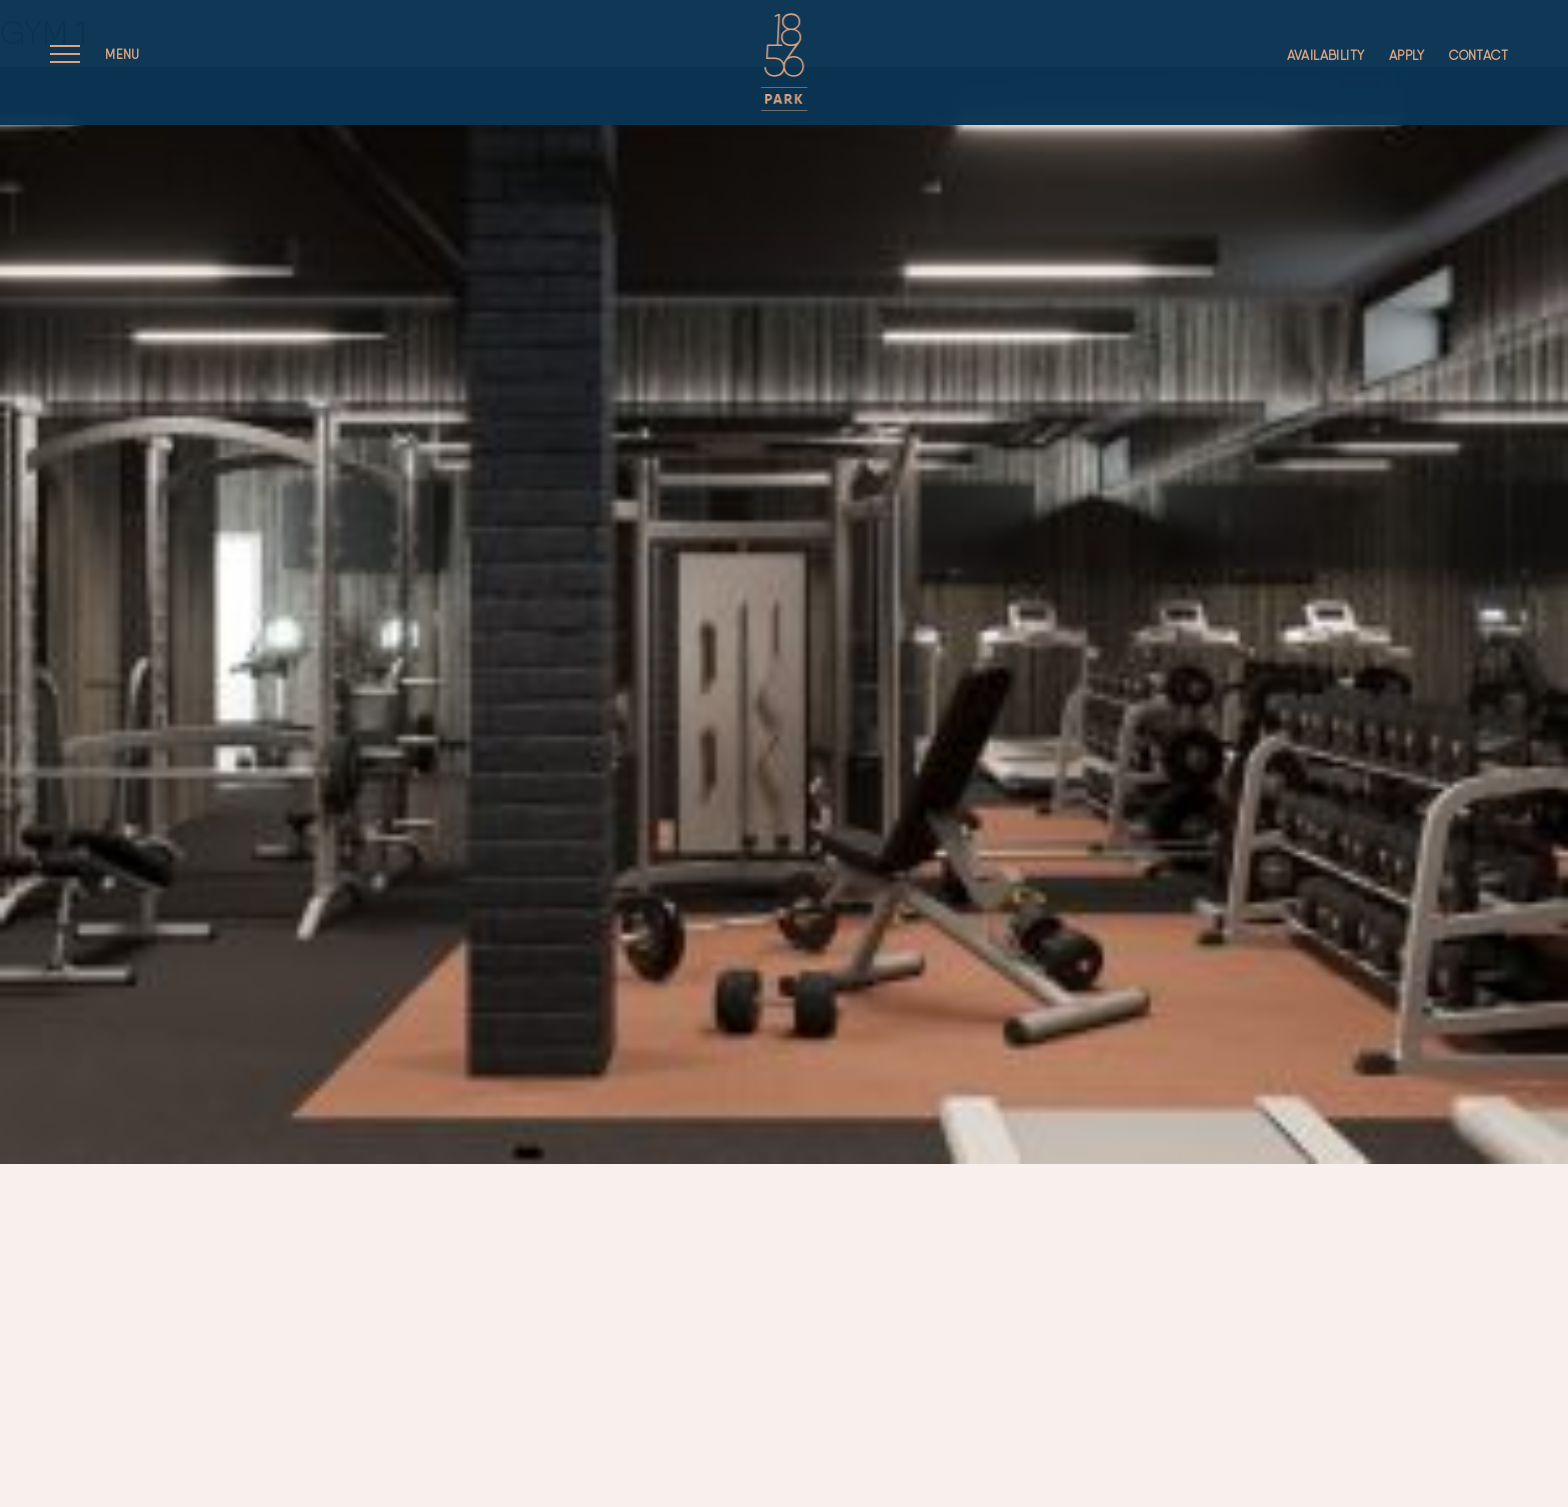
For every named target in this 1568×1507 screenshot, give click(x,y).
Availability (1326, 55)
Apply (1407, 55)
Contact (1478, 55)
